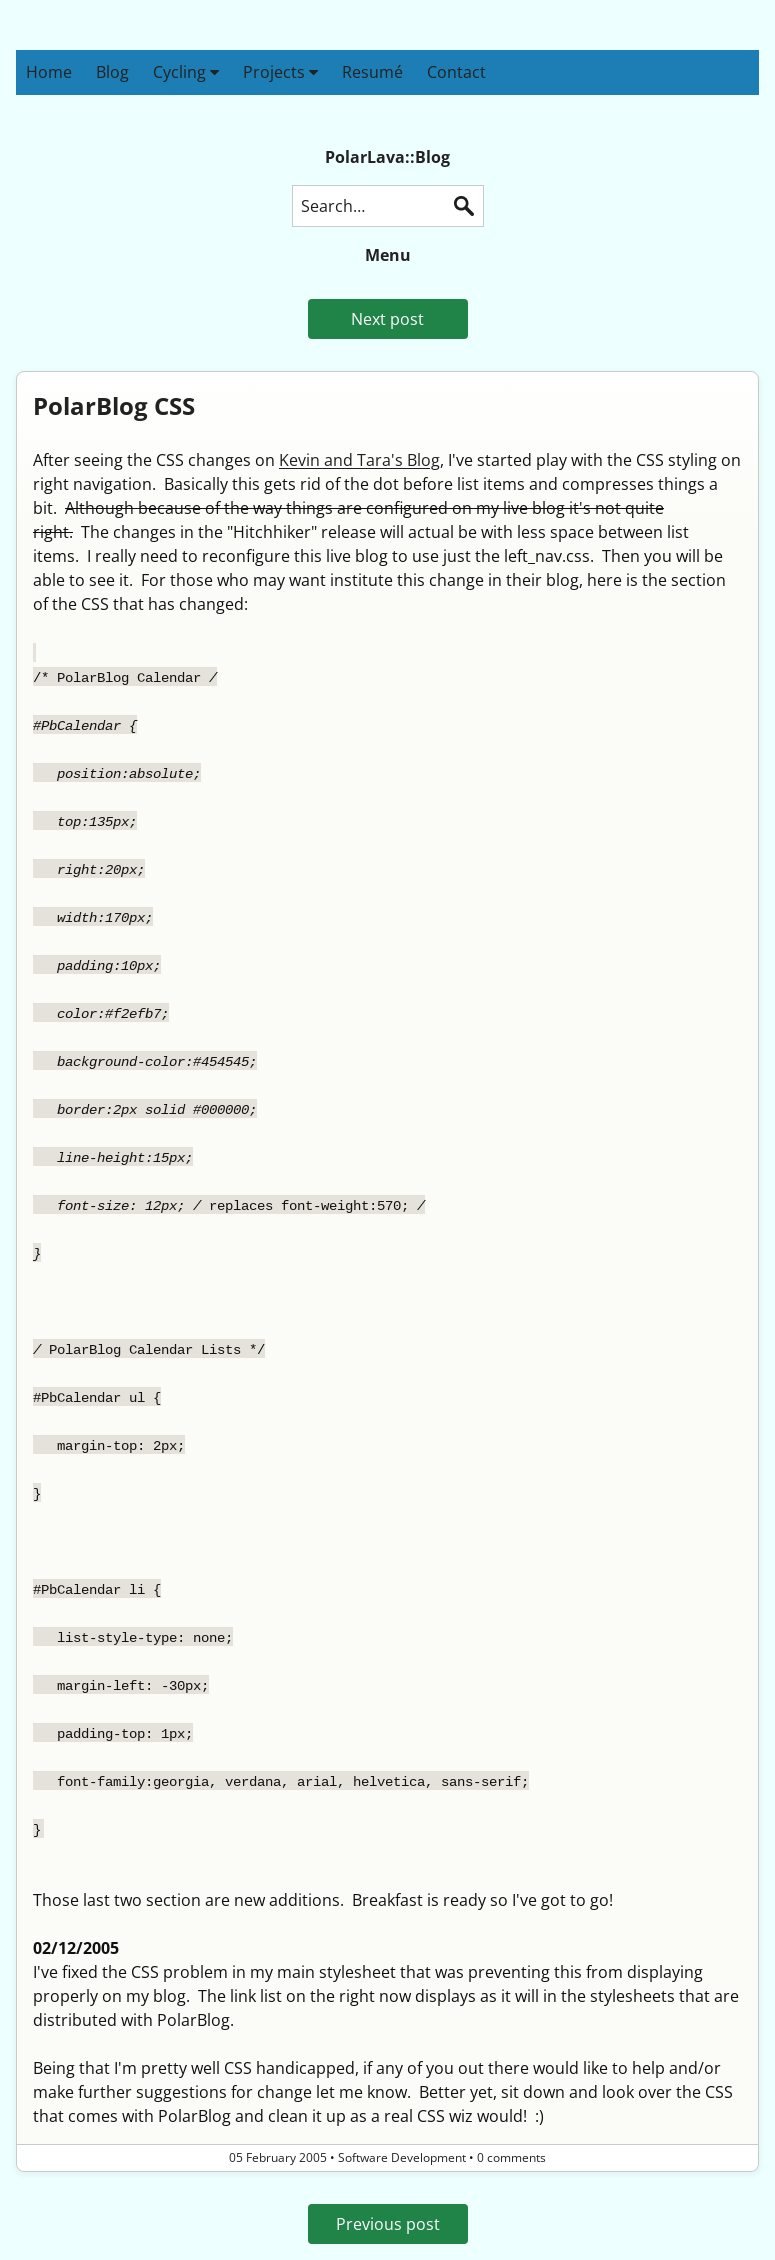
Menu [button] (388, 255)
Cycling (186, 72)
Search (464, 206)
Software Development (402, 2157)
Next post (387, 319)
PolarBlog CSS (114, 405)
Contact (456, 72)
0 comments (511, 2157)
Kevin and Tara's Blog (359, 460)
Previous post (388, 2224)
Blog (112, 72)
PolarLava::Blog (387, 157)
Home (49, 72)
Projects (280, 72)
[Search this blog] (388, 206)
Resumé (372, 72)
